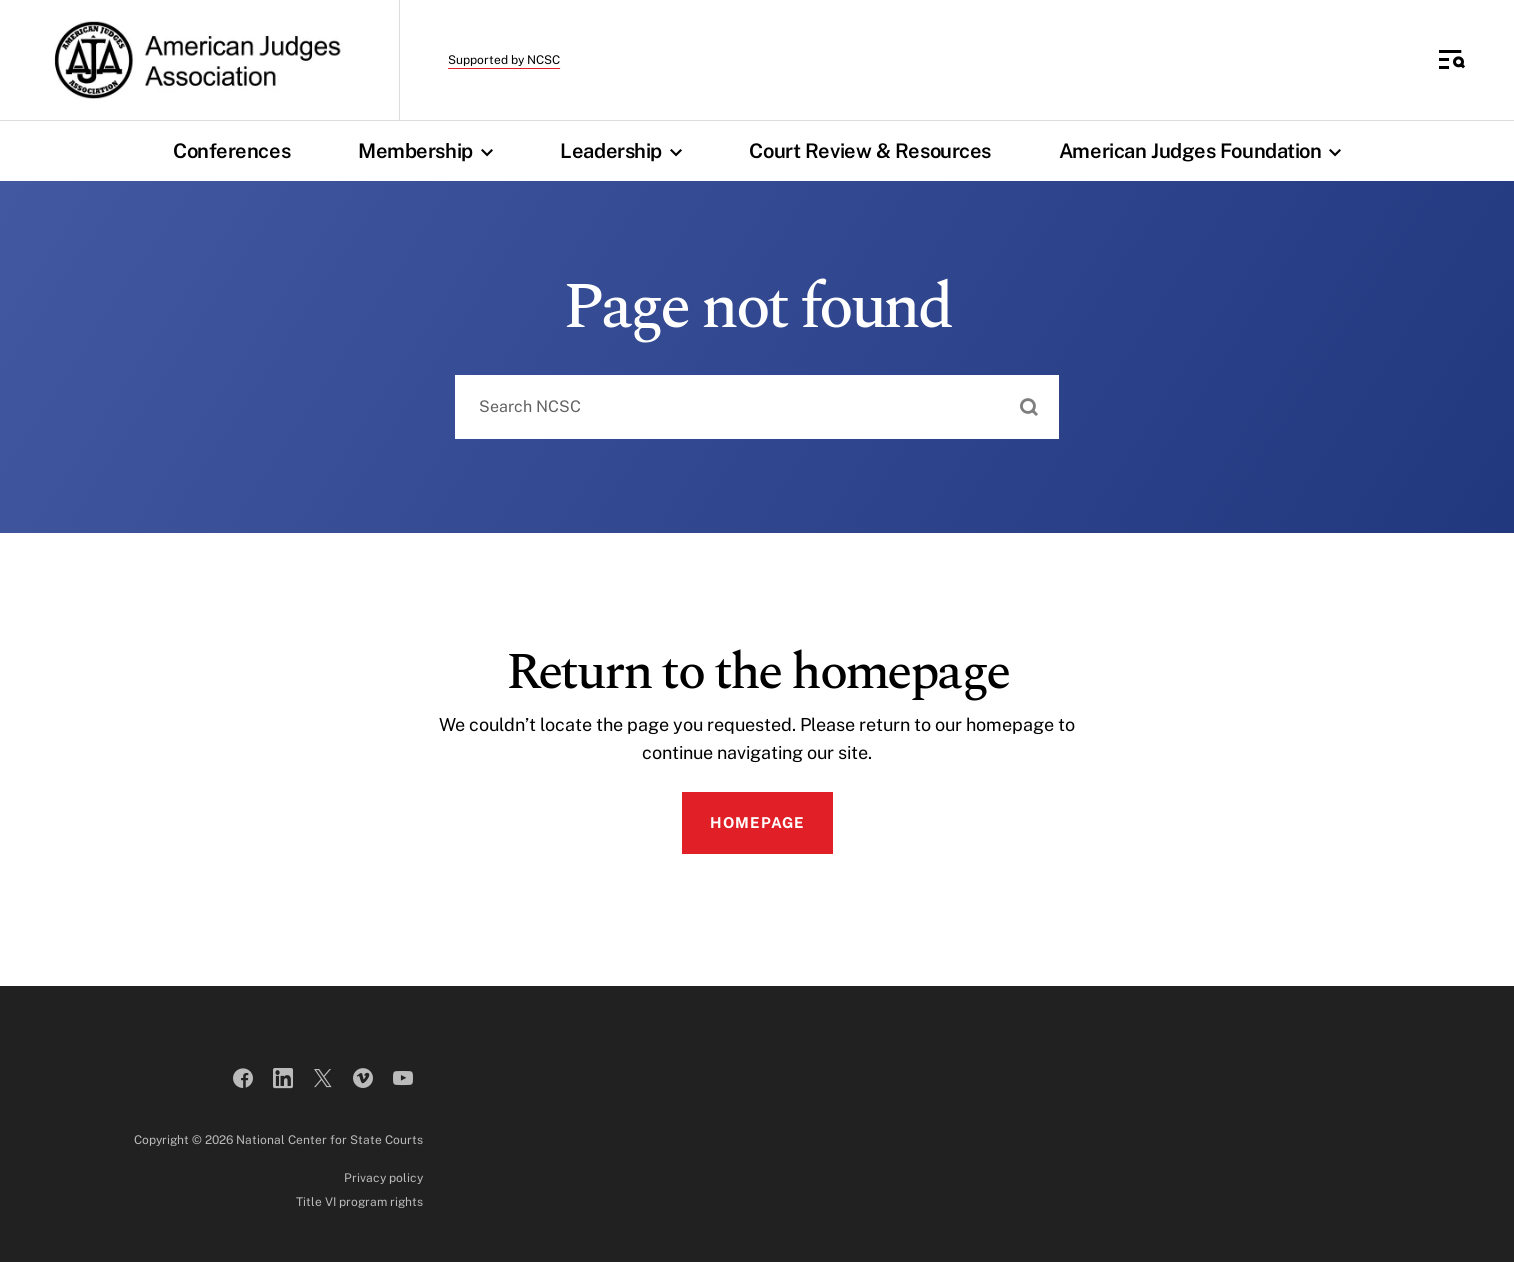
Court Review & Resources (869, 151)
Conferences (231, 151)
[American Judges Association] (195, 60)
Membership (430, 151)
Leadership (625, 151)
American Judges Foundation (1205, 151)
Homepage (757, 822)
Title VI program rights (359, 1202)
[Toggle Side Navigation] (1452, 60)
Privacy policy (383, 1178)
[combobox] (757, 407)
